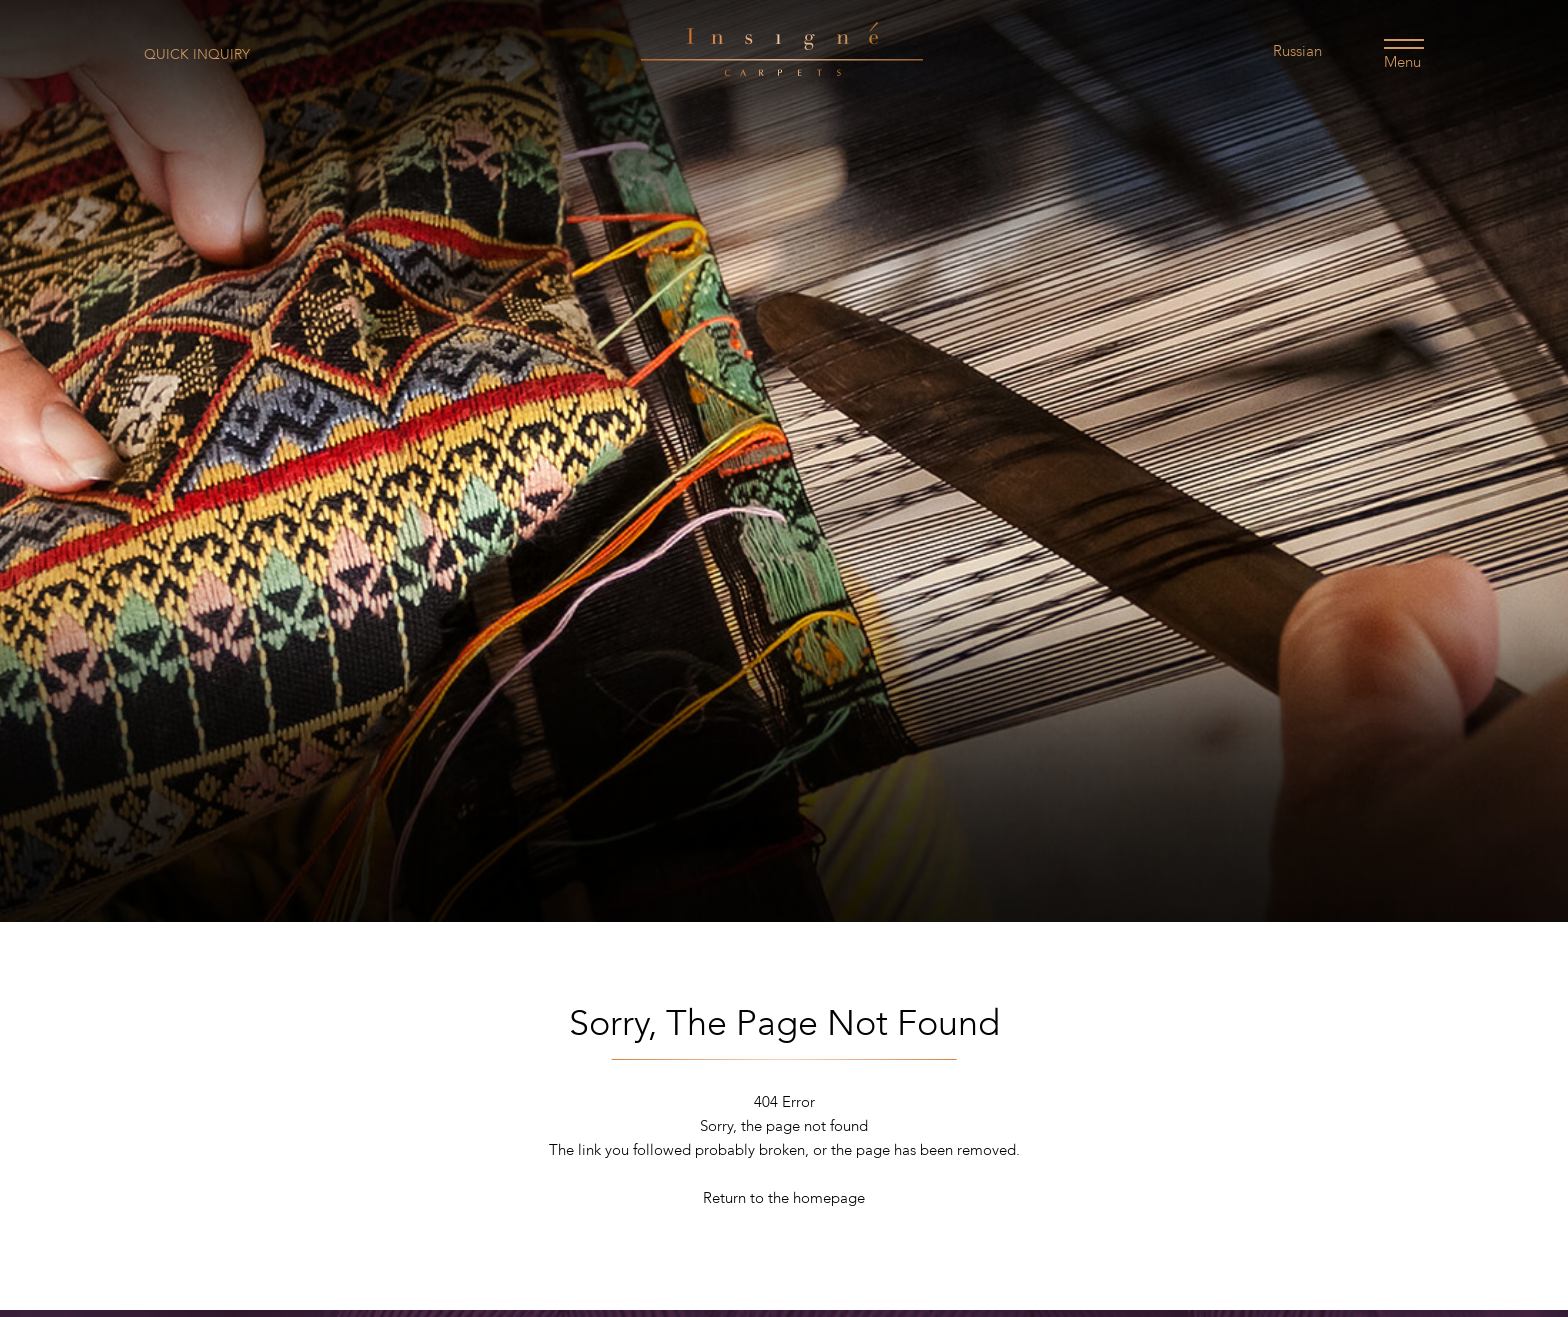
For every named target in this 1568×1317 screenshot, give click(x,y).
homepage (829, 1198)
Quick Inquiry (197, 54)
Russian (1297, 51)
